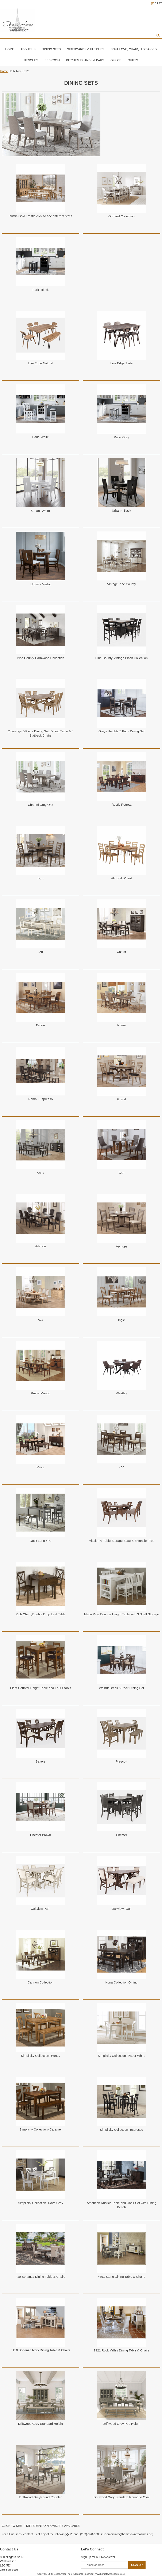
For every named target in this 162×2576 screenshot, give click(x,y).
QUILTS (133, 60)
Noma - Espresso (40, 1099)
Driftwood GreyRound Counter (40, 2497)
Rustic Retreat (121, 804)
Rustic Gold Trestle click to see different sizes (40, 216)
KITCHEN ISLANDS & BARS (85, 60)
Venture (121, 1246)
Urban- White (40, 510)
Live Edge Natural (40, 363)
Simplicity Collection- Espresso (121, 2129)
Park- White (40, 437)
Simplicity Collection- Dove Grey (40, 2203)
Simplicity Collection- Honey (40, 2055)
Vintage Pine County (121, 584)
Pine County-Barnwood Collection (40, 658)
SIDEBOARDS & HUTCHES (85, 49)
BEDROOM (52, 60)
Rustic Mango (40, 1393)
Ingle (121, 1320)
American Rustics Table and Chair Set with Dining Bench (121, 2205)
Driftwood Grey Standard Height (40, 2423)
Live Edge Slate (121, 363)
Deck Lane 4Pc (40, 1540)
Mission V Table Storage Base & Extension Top (121, 1540)
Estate (40, 1025)
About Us (27, 49)
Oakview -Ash (40, 1908)
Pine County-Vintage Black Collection (121, 658)
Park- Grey (121, 437)
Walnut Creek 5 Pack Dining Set (121, 1688)
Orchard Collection (121, 216)
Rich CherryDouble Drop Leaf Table (41, 1614)
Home (9, 49)
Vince (40, 1467)
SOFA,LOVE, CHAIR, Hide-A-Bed (134, 49)
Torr (40, 952)
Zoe (121, 1467)
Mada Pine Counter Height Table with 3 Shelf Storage (121, 1614)
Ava (40, 1319)
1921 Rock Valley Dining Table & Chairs (121, 2350)
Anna (40, 1172)
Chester (121, 1835)
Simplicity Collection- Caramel (40, 2129)
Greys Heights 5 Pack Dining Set (121, 731)
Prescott (121, 1761)
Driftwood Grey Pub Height (121, 2423)
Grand (121, 1099)
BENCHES (31, 60)
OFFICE (116, 60)
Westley (121, 1393)
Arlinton (40, 1246)
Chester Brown (40, 1835)
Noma (121, 1025)
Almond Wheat (121, 878)
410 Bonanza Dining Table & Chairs (41, 2276)
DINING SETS (51, 49)
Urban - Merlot (40, 584)
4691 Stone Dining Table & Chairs (121, 2276)
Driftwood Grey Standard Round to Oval (121, 2497)
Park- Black (40, 290)
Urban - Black (121, 510)
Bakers (41, 1761)
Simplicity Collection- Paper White (121, 2055)
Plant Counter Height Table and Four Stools (40, 1688)
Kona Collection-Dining (121, 1982)
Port (40, 878)
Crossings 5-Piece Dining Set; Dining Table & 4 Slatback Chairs (40, 733)
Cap (121, 1172)
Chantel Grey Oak (40, 804)
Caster (121, 952)
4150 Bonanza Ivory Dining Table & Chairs (40, 2350)
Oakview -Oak (121, 1908)
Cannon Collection (41, 1982)
